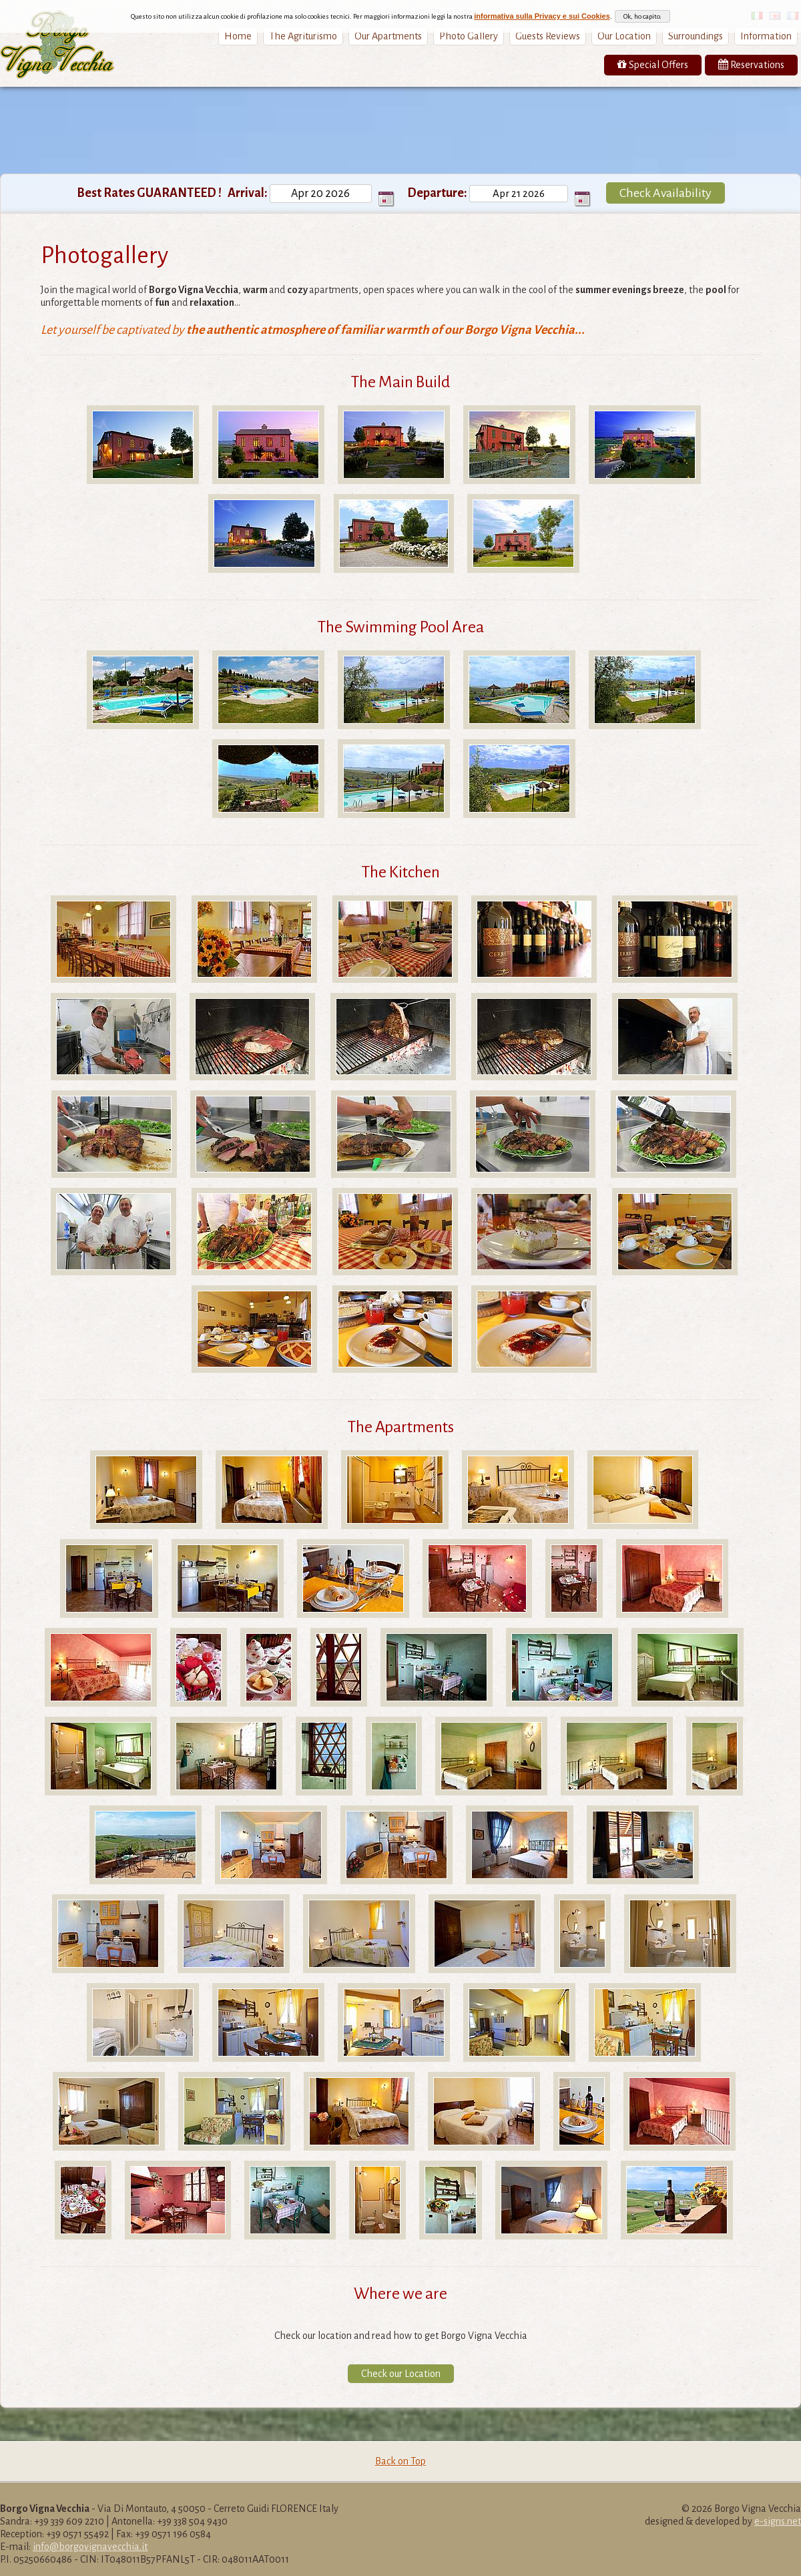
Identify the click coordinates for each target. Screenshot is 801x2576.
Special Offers (652, 64)
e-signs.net (777, 2521)
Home (238, 36)
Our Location (624, 36)
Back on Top (400, 2461)
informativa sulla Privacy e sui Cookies (542, 16)
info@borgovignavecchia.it (90, 2546)
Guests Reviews (547, 36)
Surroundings (695, 36)
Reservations (751, 64)
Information (766, 36)
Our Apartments (388, 36)
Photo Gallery (468, 36)
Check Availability (665, 193)
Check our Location (401, 2373)
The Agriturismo (303, 36)
